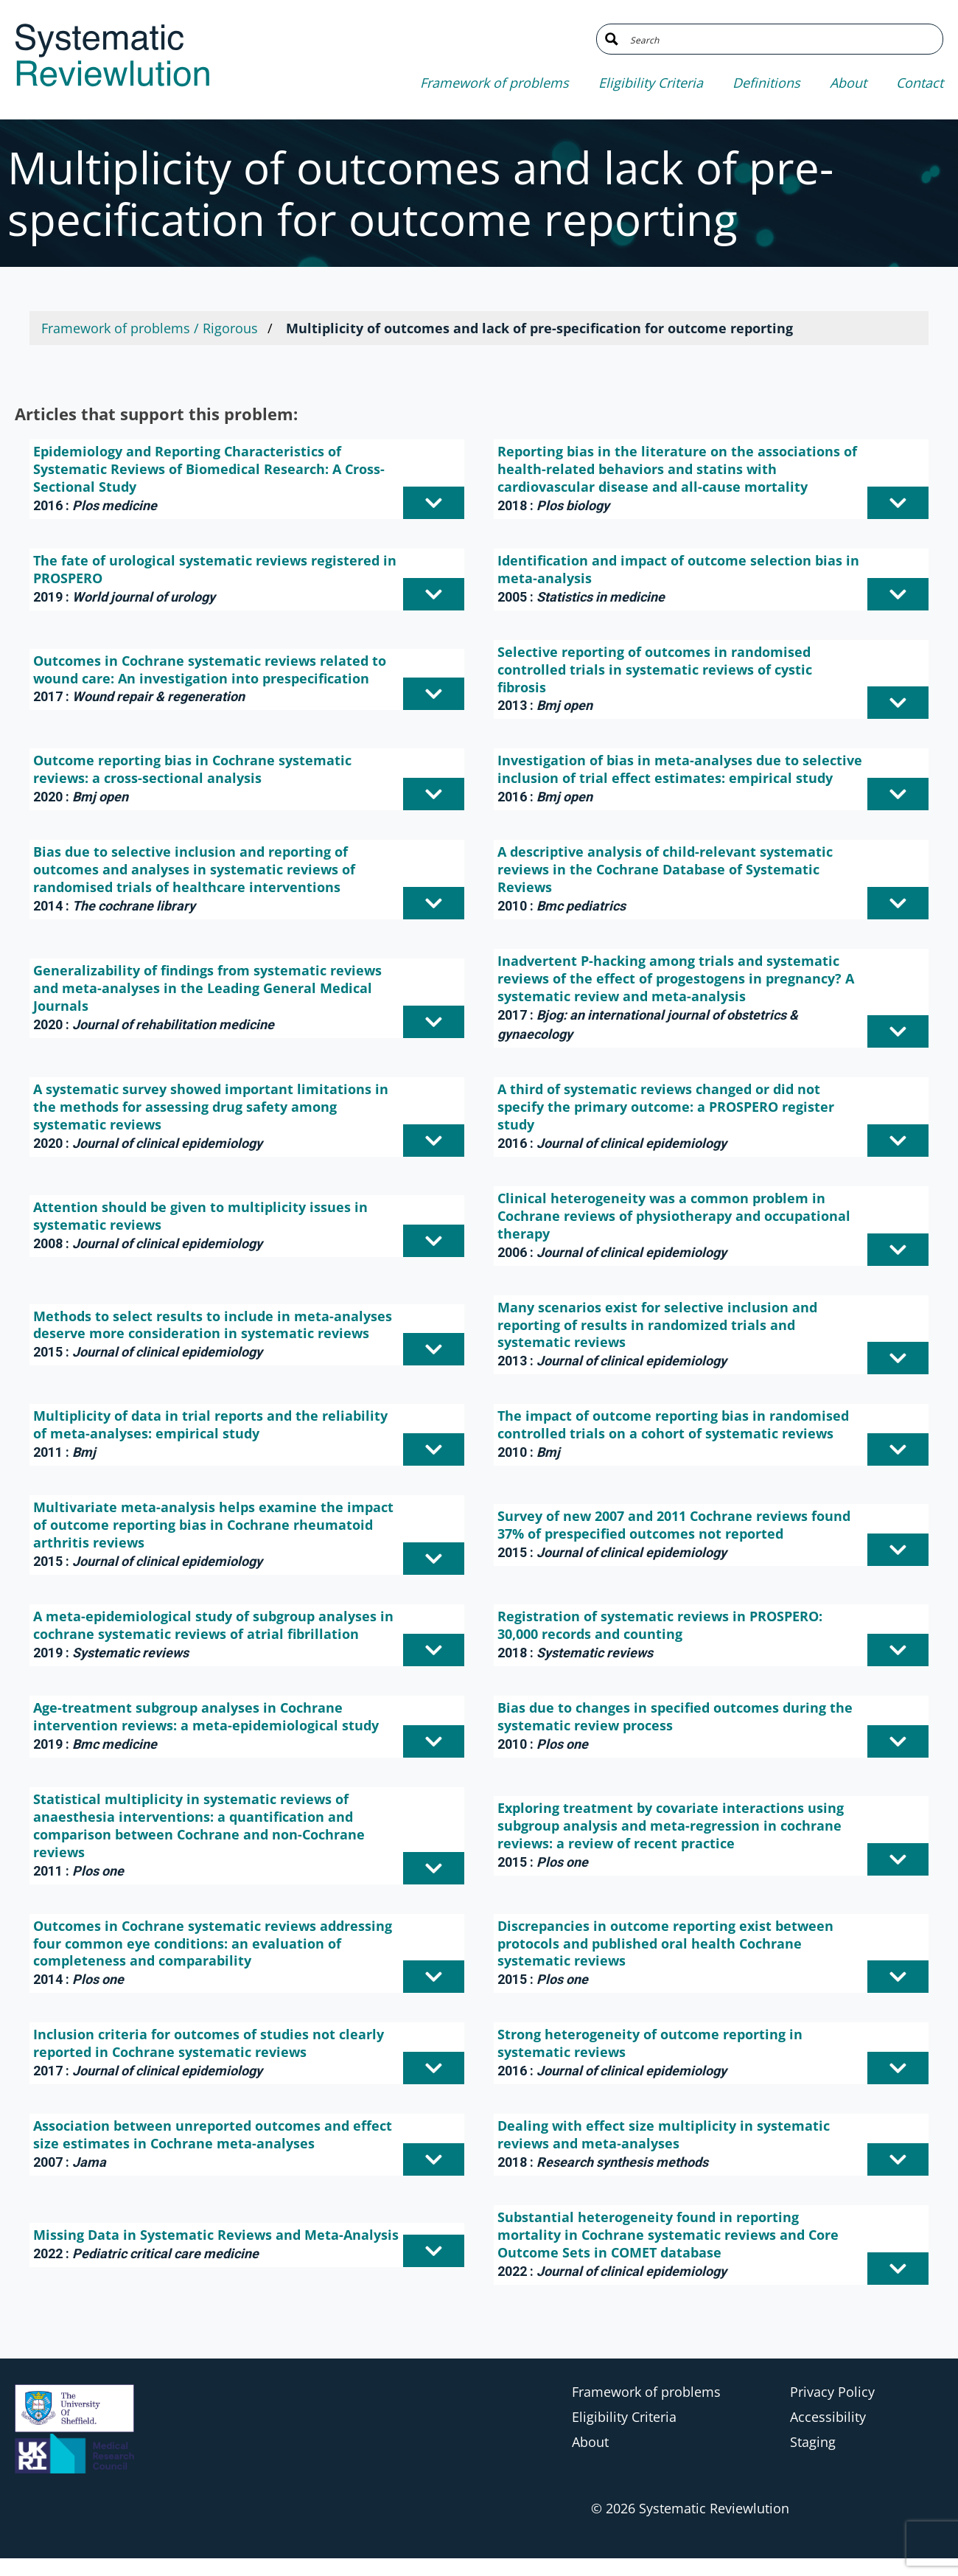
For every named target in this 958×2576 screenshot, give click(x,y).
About (848, 82)
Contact (919, 82)
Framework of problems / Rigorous (149, 328)
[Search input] (780, 39)
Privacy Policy (832, 2392)
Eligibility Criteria (650, 82)
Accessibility (828, 2417)
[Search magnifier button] (611, 39)
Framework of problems (494, 82)
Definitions (766, 82)
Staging (813, 2442)
